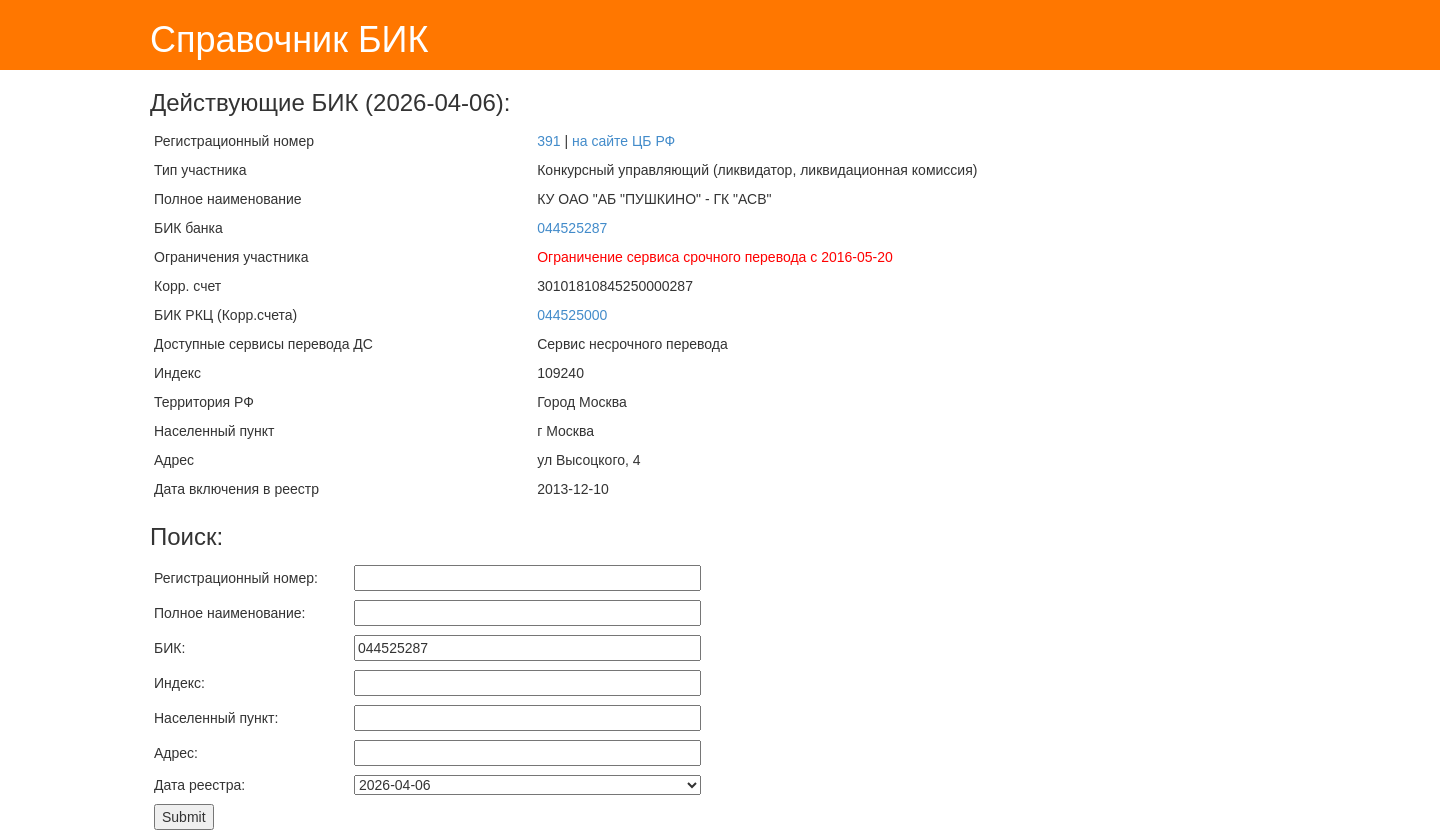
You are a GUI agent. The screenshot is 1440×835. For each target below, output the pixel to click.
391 (548, 141)
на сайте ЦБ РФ (623, 141)
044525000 (572, 315)
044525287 (572, 228)
